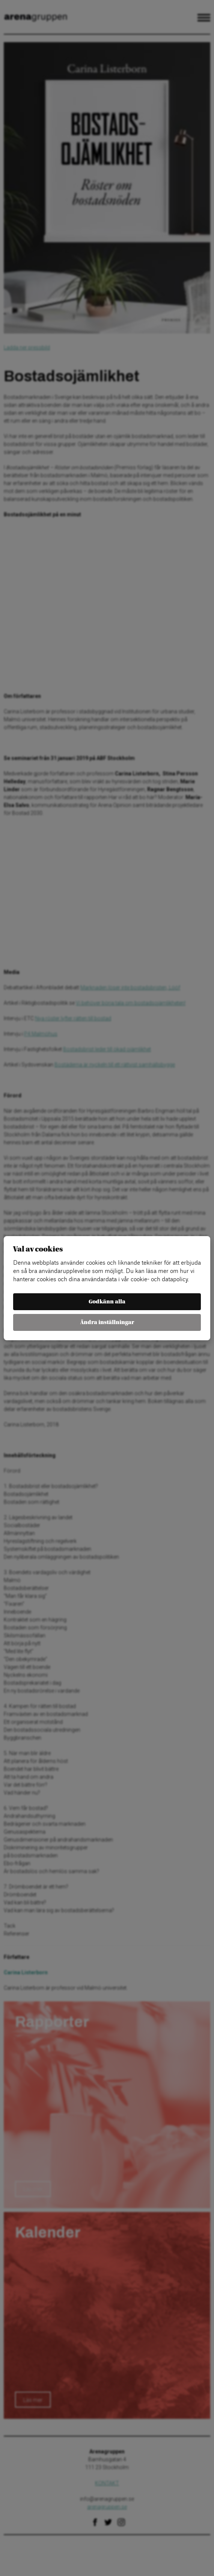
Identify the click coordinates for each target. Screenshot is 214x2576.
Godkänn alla (107, 1302)
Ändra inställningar (107, 1322)
